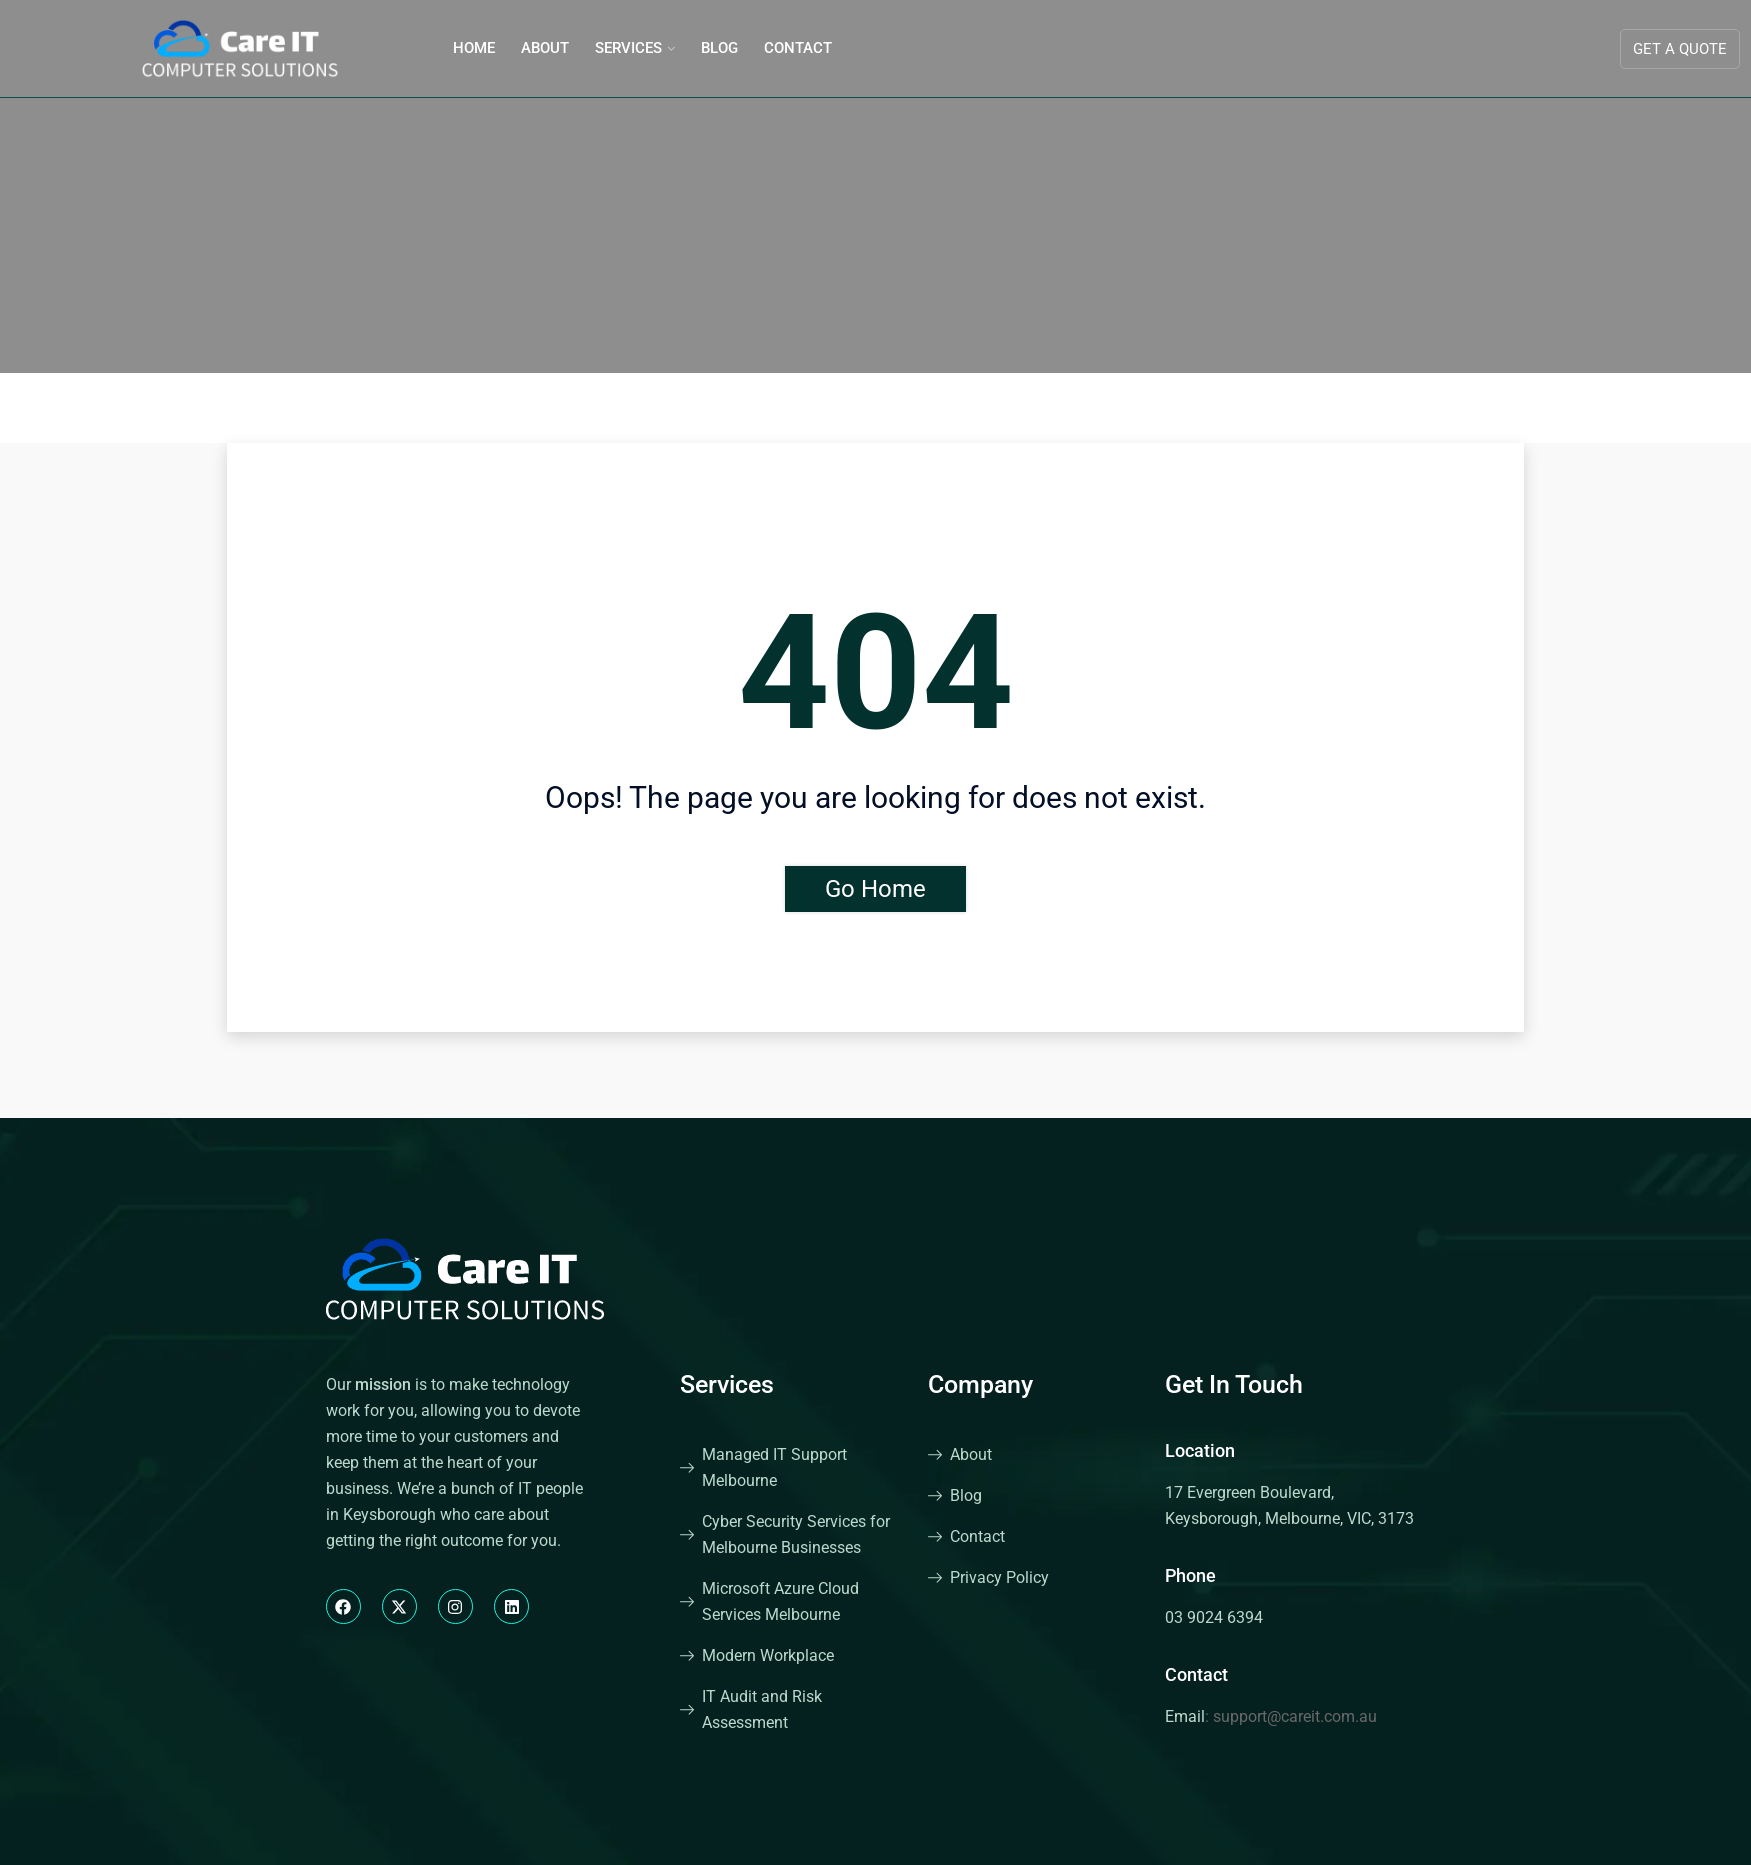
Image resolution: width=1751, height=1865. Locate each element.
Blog (719, 48)
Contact (798, 48)
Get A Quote (1680, 49)
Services (628, 48)
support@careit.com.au (1295, 1716)
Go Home (875, 889)
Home (474, 48)
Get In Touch (1234, 1384)
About (545, 48)
